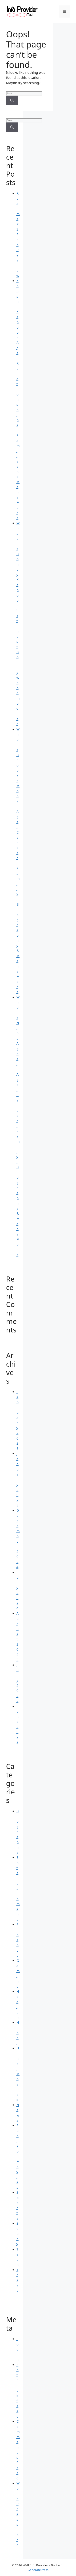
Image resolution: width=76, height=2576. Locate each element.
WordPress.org (18, 2514)
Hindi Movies (17, 2074)
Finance (17, 1940)
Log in (17, 2349)
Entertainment (18, 1888)
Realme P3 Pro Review (18, 234)
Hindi (17, 2032)
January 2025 (17, 1479)
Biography (17, 1832)
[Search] (12, 100)
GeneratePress (38, 2570)
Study (17, 2233)
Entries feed (17, 2390)
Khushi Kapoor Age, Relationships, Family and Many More (18, 399)
